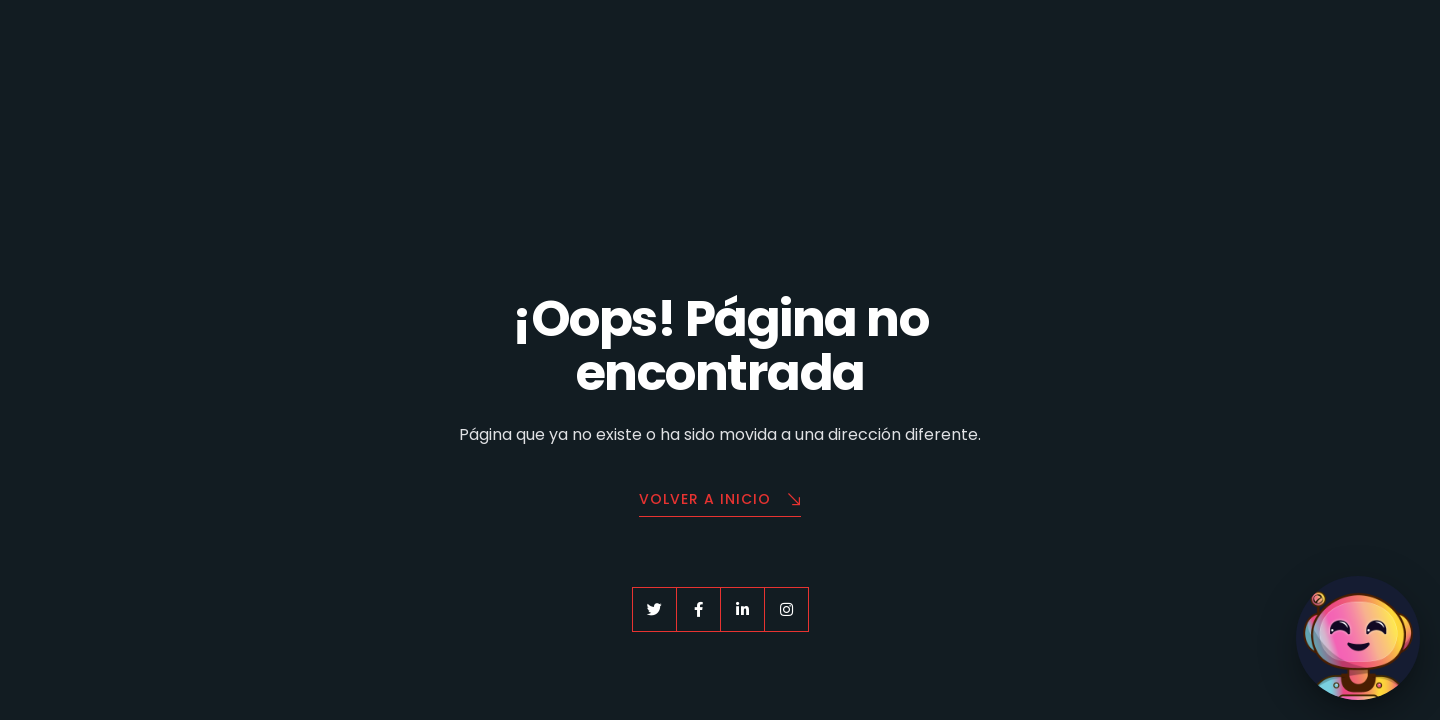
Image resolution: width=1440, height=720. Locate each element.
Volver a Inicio (720, 500)
